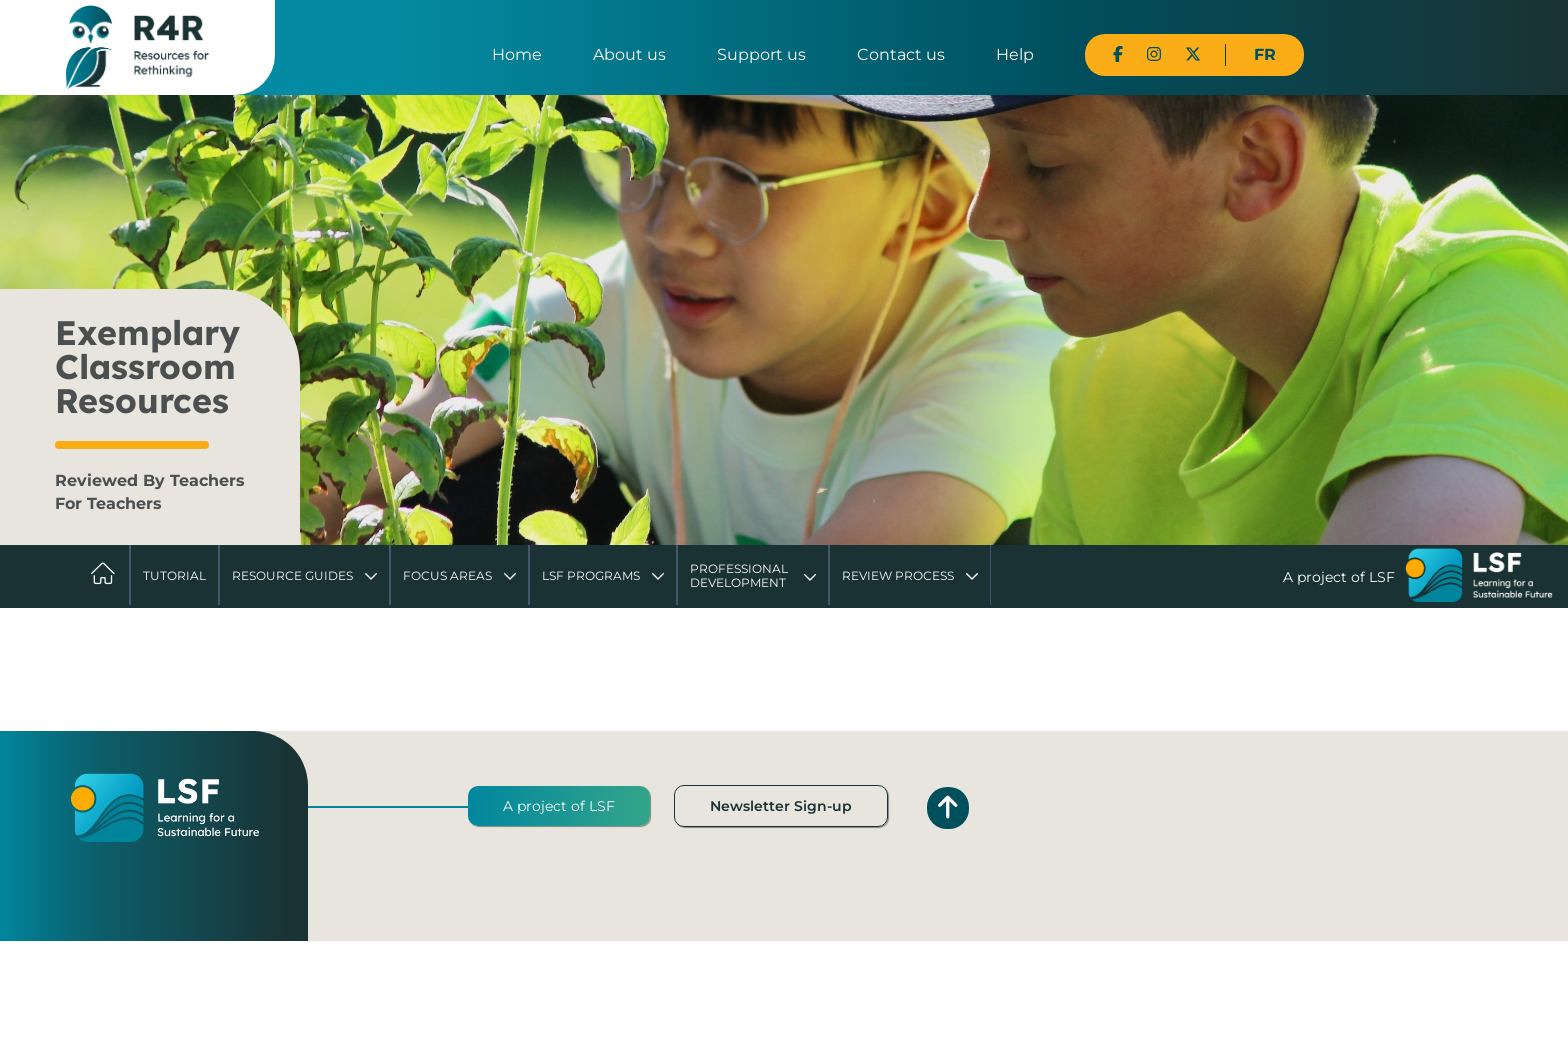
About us (629, 54)
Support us (761, 54)
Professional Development (739, 575)
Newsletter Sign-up (781, 806)
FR (1265, 54)
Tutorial (174, 575)
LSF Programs (591, 575)
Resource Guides (292, 575)
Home (517, 54)
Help (1015, 54)
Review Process (898, 575)
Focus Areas (447, 575)
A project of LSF (559, 806)
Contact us (901, 54)
